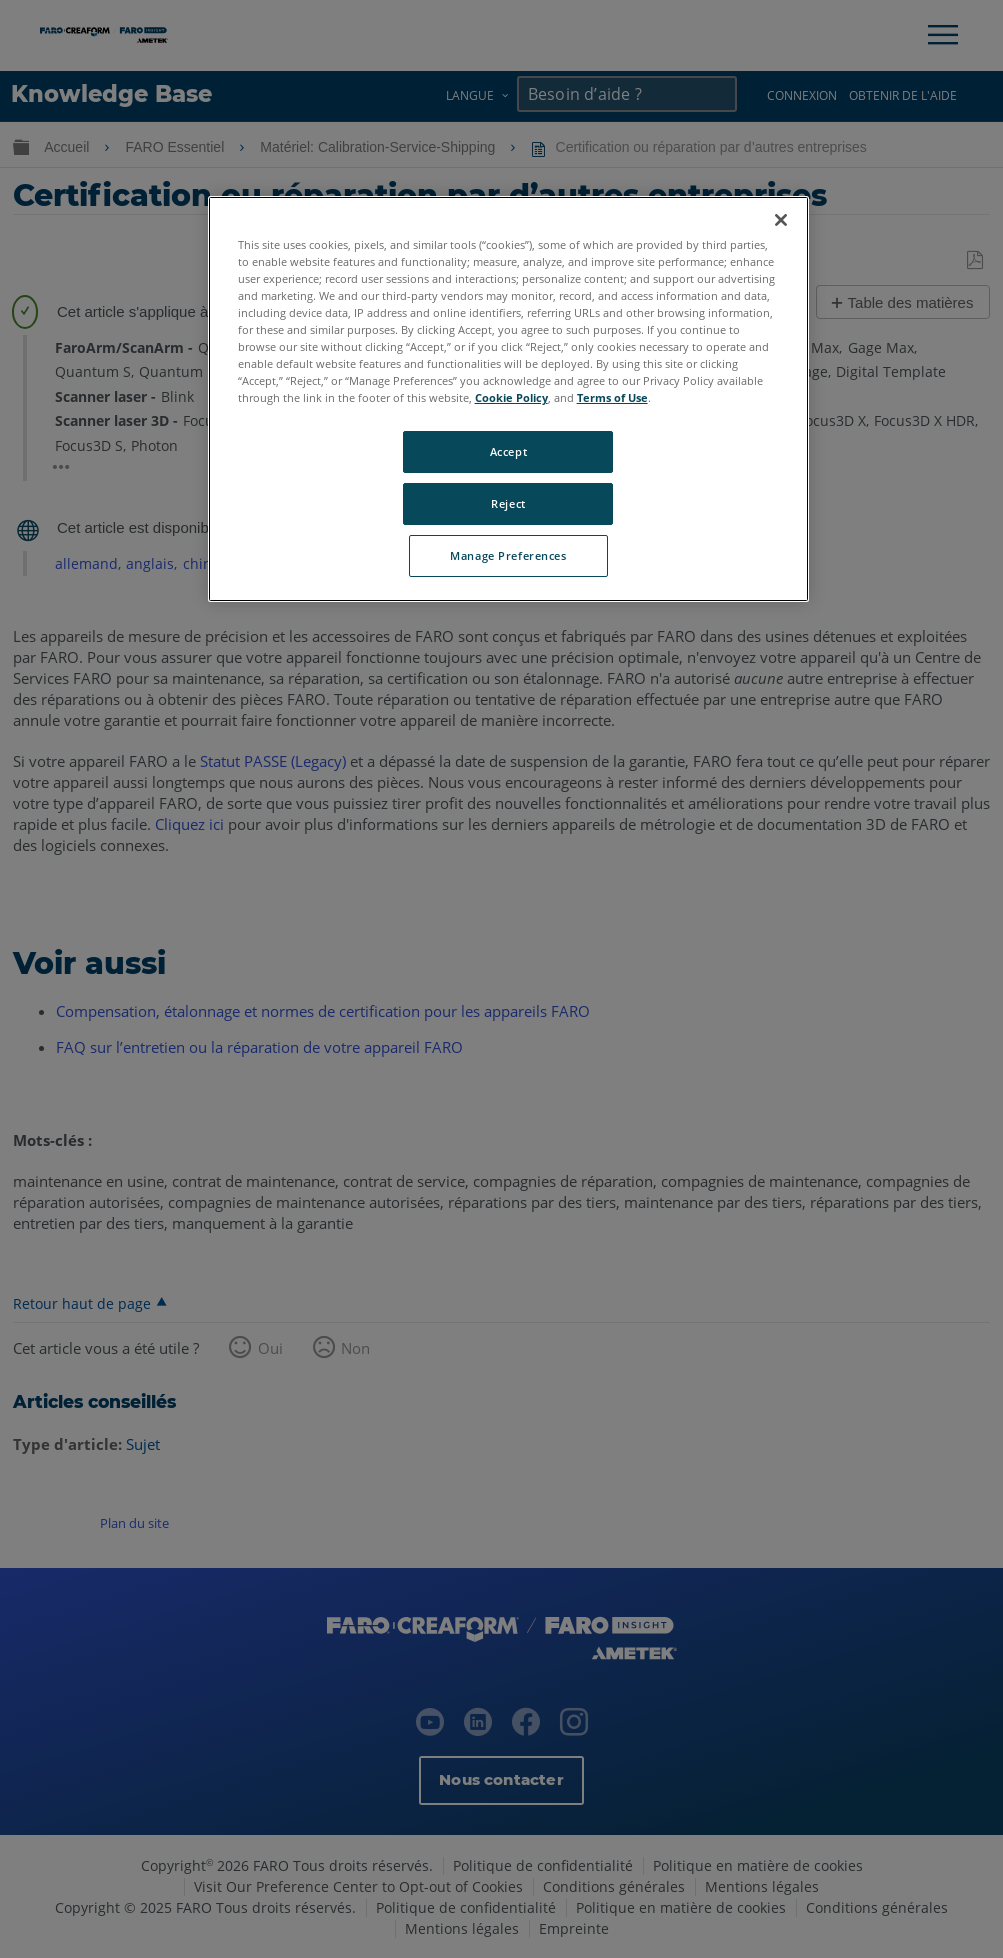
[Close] (781, 220)
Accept (508, 451)
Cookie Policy (511, 397)
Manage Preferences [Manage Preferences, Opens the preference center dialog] (508, 555)
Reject (508, 503)
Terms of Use (612, 397)
